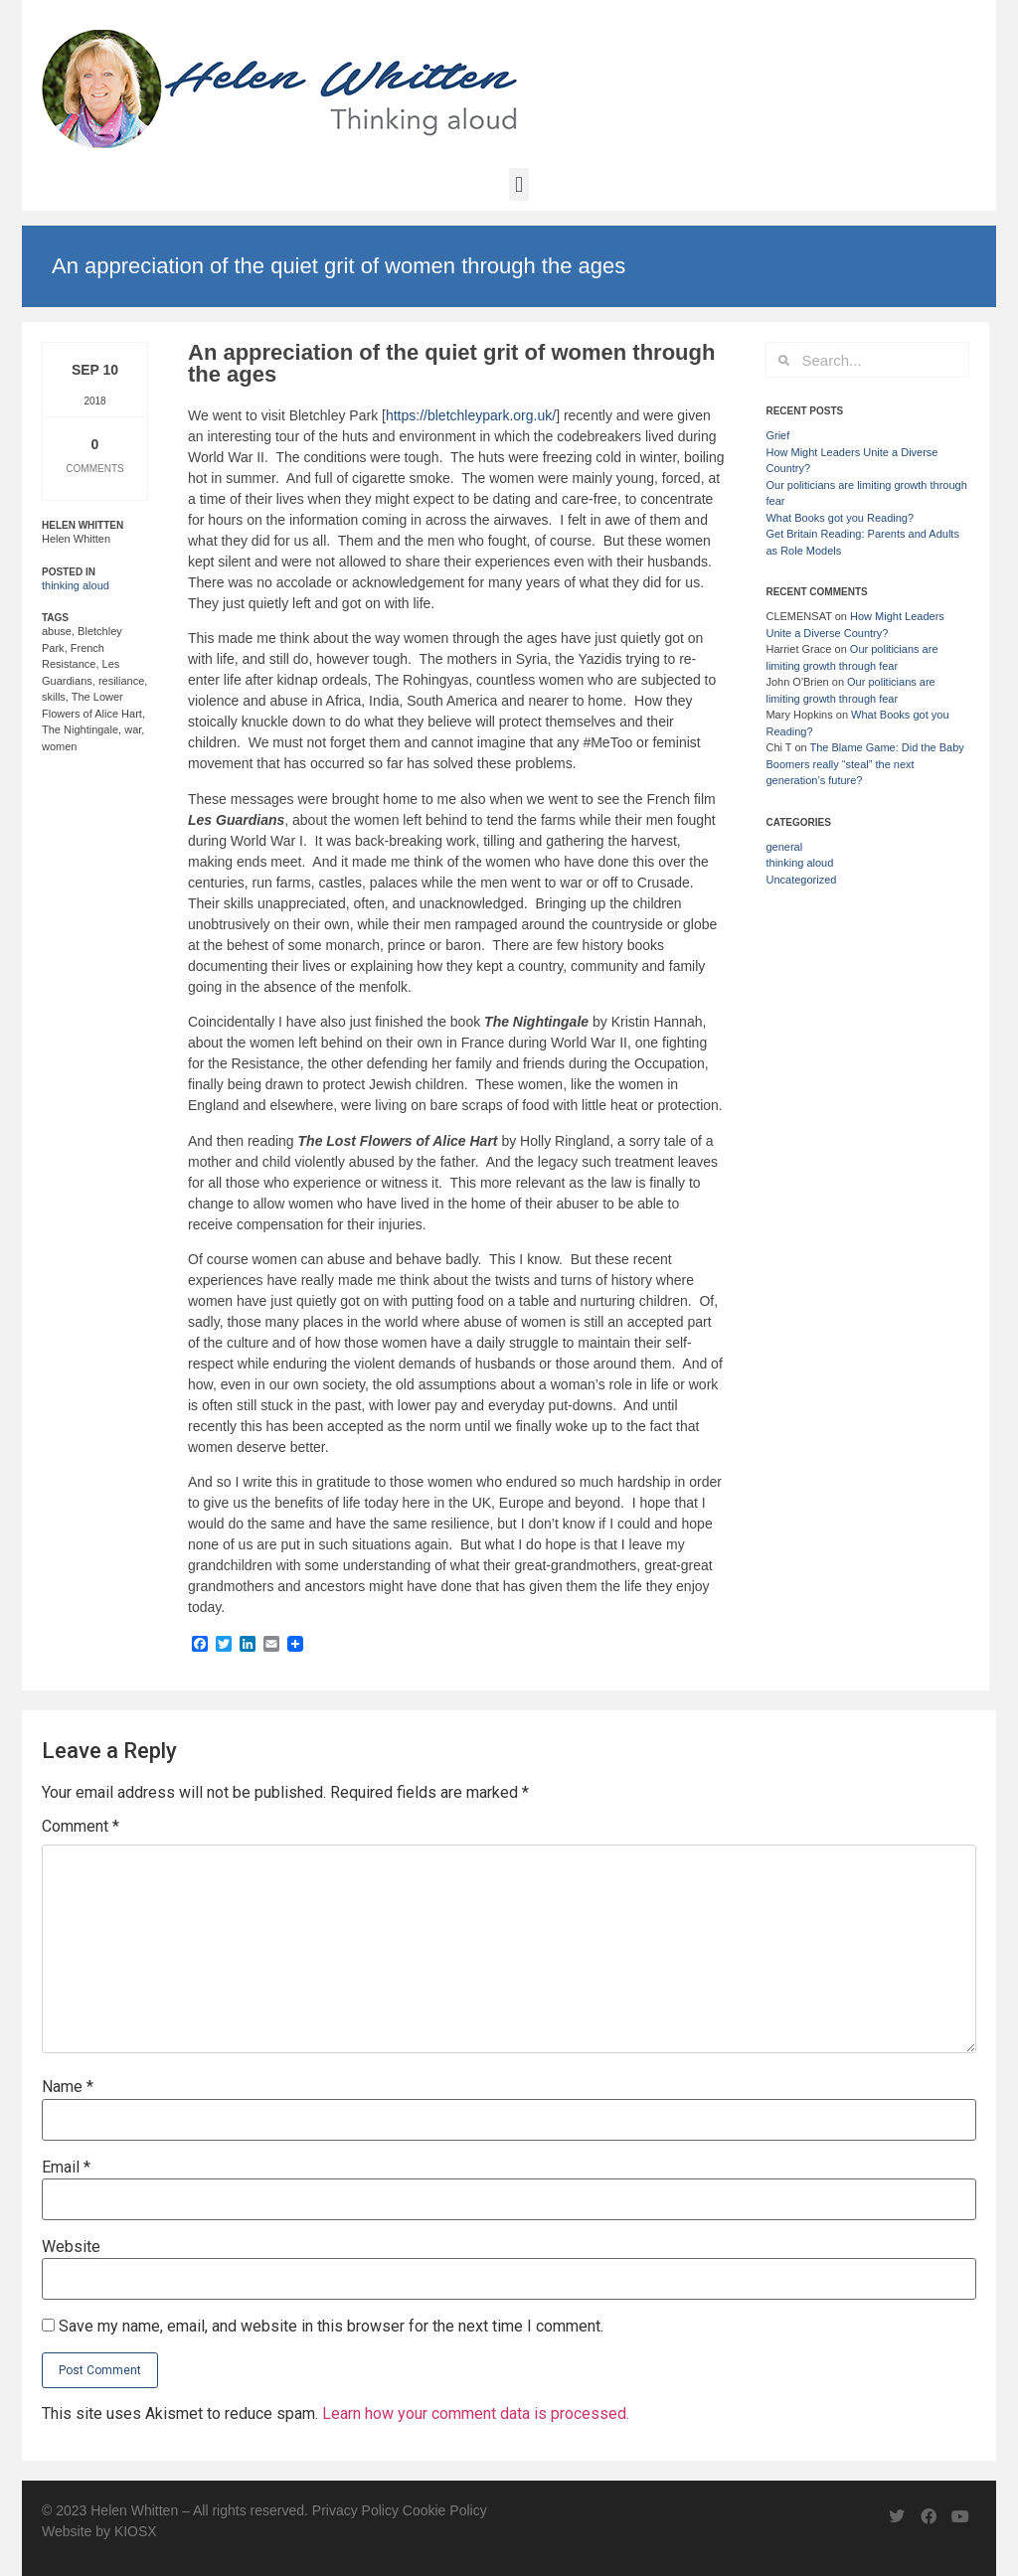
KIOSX (135, 2531)
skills (54, 697)
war (132, 729)
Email (66, 2167)
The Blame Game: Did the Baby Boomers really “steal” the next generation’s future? (864, 763)
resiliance (121, 681)
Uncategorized (800, 880)
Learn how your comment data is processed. (475, 2413)
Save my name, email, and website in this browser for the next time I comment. (331, 2326)
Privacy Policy (355, 2510)
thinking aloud (75, 585)
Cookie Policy (445, 2510)
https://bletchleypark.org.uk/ (471, 415)
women (59, 746)
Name (67, 2087)
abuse (57, 631)
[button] (518, 184)
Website (71, 2247)
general (783, 847)
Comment (80, 1827)
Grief (777, 435)
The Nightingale (80, 729)
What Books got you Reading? (839, 518)
